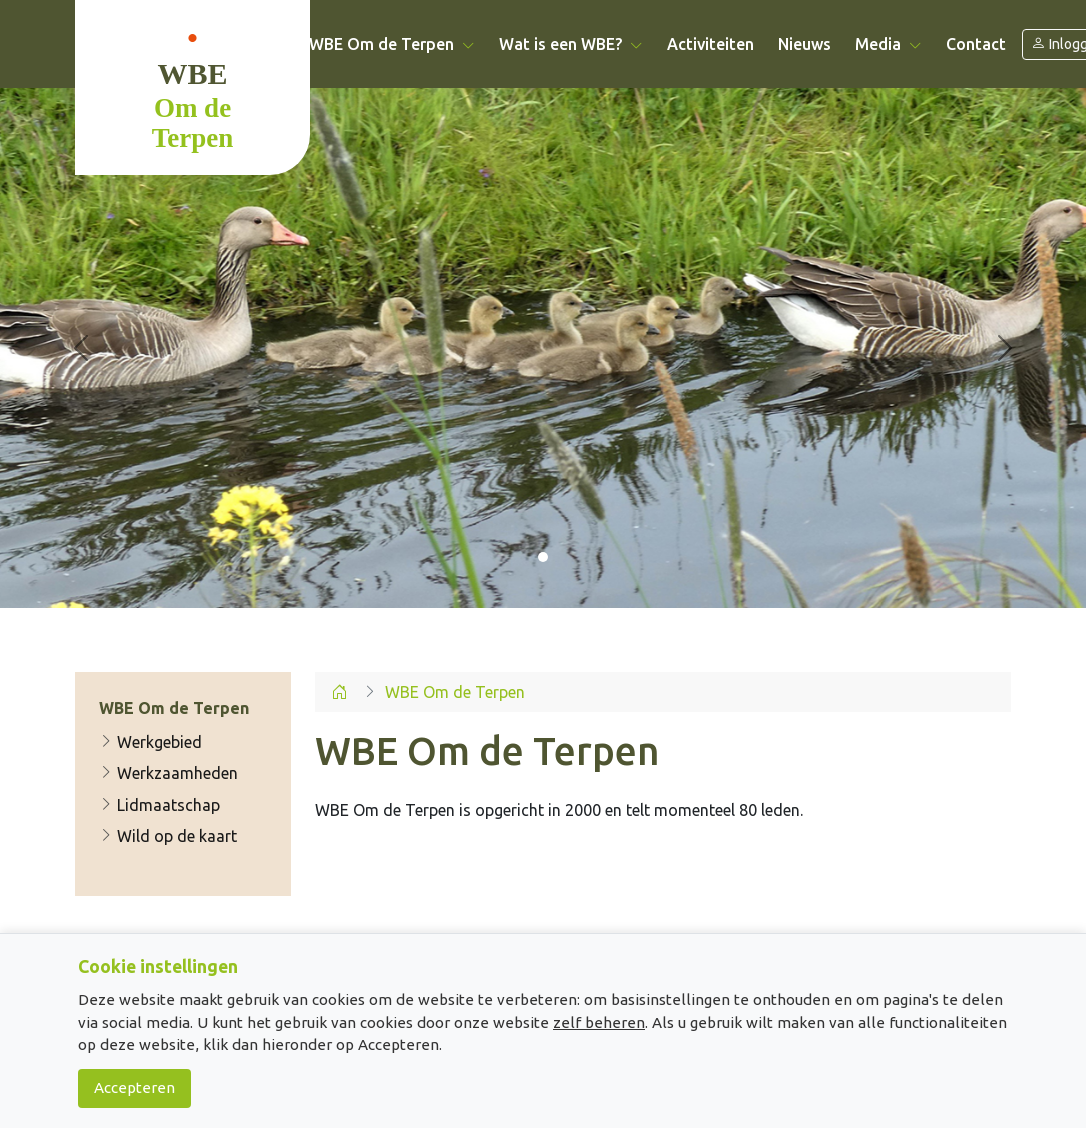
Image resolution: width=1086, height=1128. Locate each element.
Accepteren (134, 1087)
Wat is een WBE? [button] (571, 44)
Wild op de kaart (168, 836)
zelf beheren (599, 1022)
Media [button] (888, 44)
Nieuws (804, 44)
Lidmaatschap (159, 805)
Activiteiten (710, 44)
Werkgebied (150, 742)
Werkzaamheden (168, 773)
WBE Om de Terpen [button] (392, 44)
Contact (976, 44)
